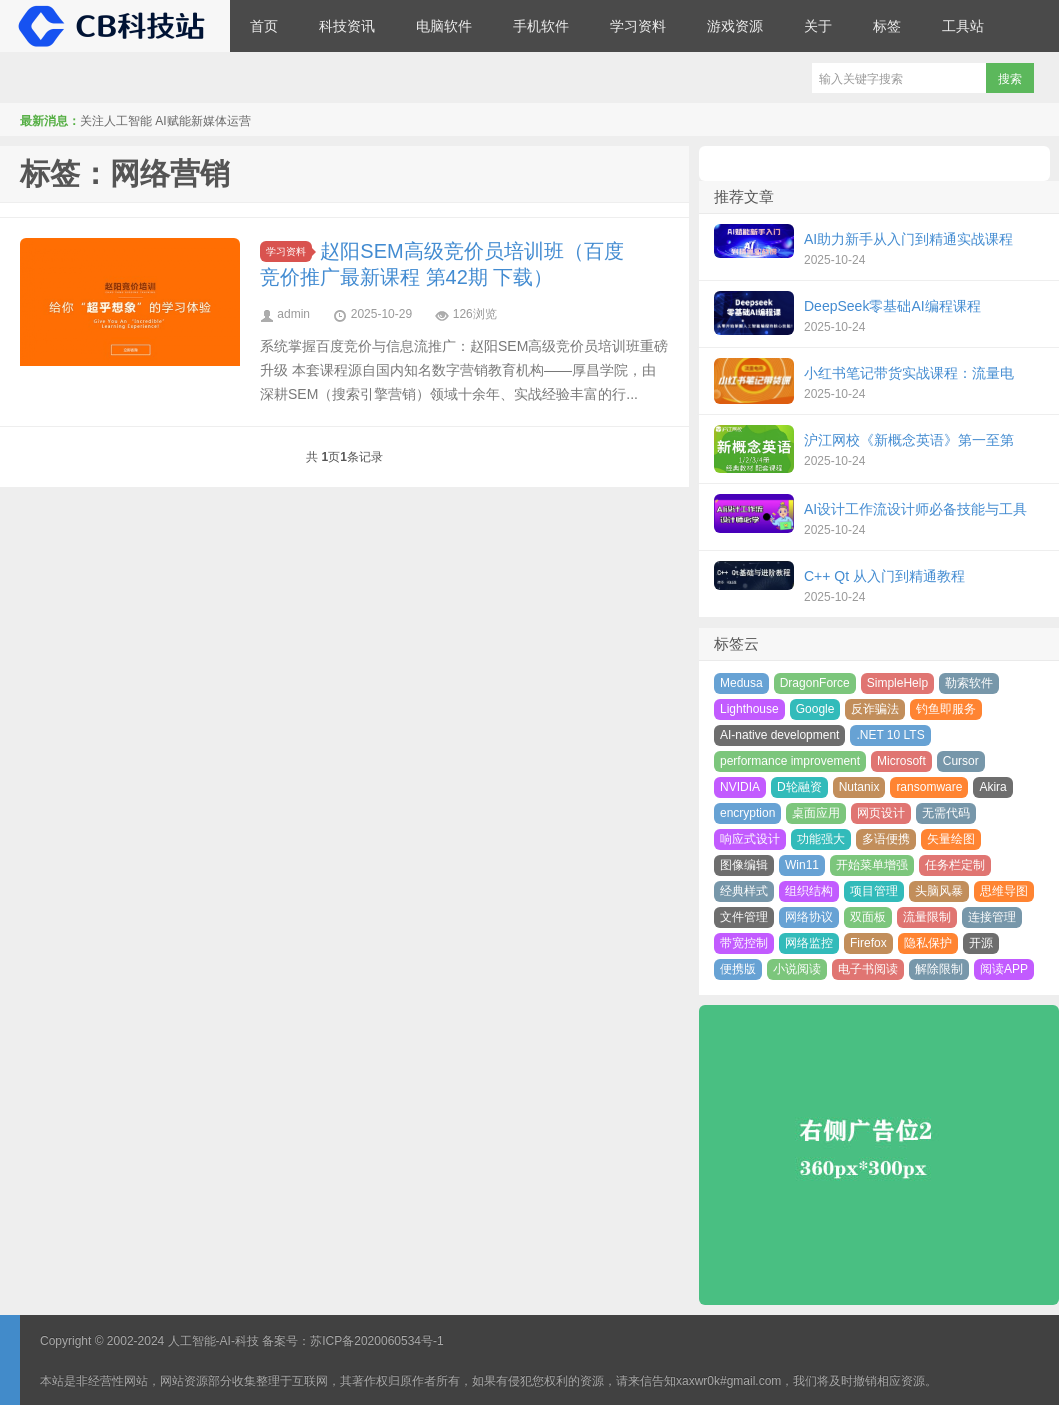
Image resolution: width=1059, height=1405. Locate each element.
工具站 (963, 26)
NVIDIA (740, 787)
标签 (887, 26)
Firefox (868, 943)
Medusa (741, 683)
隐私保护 (928, 943)
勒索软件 (969, 683)
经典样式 (744, 891)
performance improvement (790, 761)
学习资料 (638, 26)
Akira (992, 787)
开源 (981, 943)
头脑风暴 (939, 891)
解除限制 (939, 969)
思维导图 (1004, 891)
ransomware (929, 787)
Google (815, 709)
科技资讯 (347, 26)
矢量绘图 (951, 839)
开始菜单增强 (872, 865)
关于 (818, 26)
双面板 (868, 917)
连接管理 (992, 917)
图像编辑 (744, 865)
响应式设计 (750, 839)
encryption (747, 813)
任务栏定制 (955, 865)
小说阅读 (797, 969)
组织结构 (809, 891)
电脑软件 (444, 26)
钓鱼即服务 (946, 709)
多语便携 (886, 839)
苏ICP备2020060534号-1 (376, 1341)
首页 (264, 26)
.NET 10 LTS (890, 735)
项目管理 (874, 891)
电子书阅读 (868, 969)
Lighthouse (749, 709)
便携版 (738, 969)
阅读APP (1004, 969)
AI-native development (779, 735)
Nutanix (859, 787)
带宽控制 (744, 943)
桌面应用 (816, 813)
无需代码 (946, 813)
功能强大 (821, 839)
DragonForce (815, 683)
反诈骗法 (875, 709)
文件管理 (744, 917)
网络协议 (809, 917)
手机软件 (541, 26)
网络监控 (809, 943)
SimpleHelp (897, 683)
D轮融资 (799, 787)
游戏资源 (735, 26)
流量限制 (927, 917)
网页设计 (881, 813)
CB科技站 (115, 26)
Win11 (802, 865)
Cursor (961, 761)
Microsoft (901, 761)
